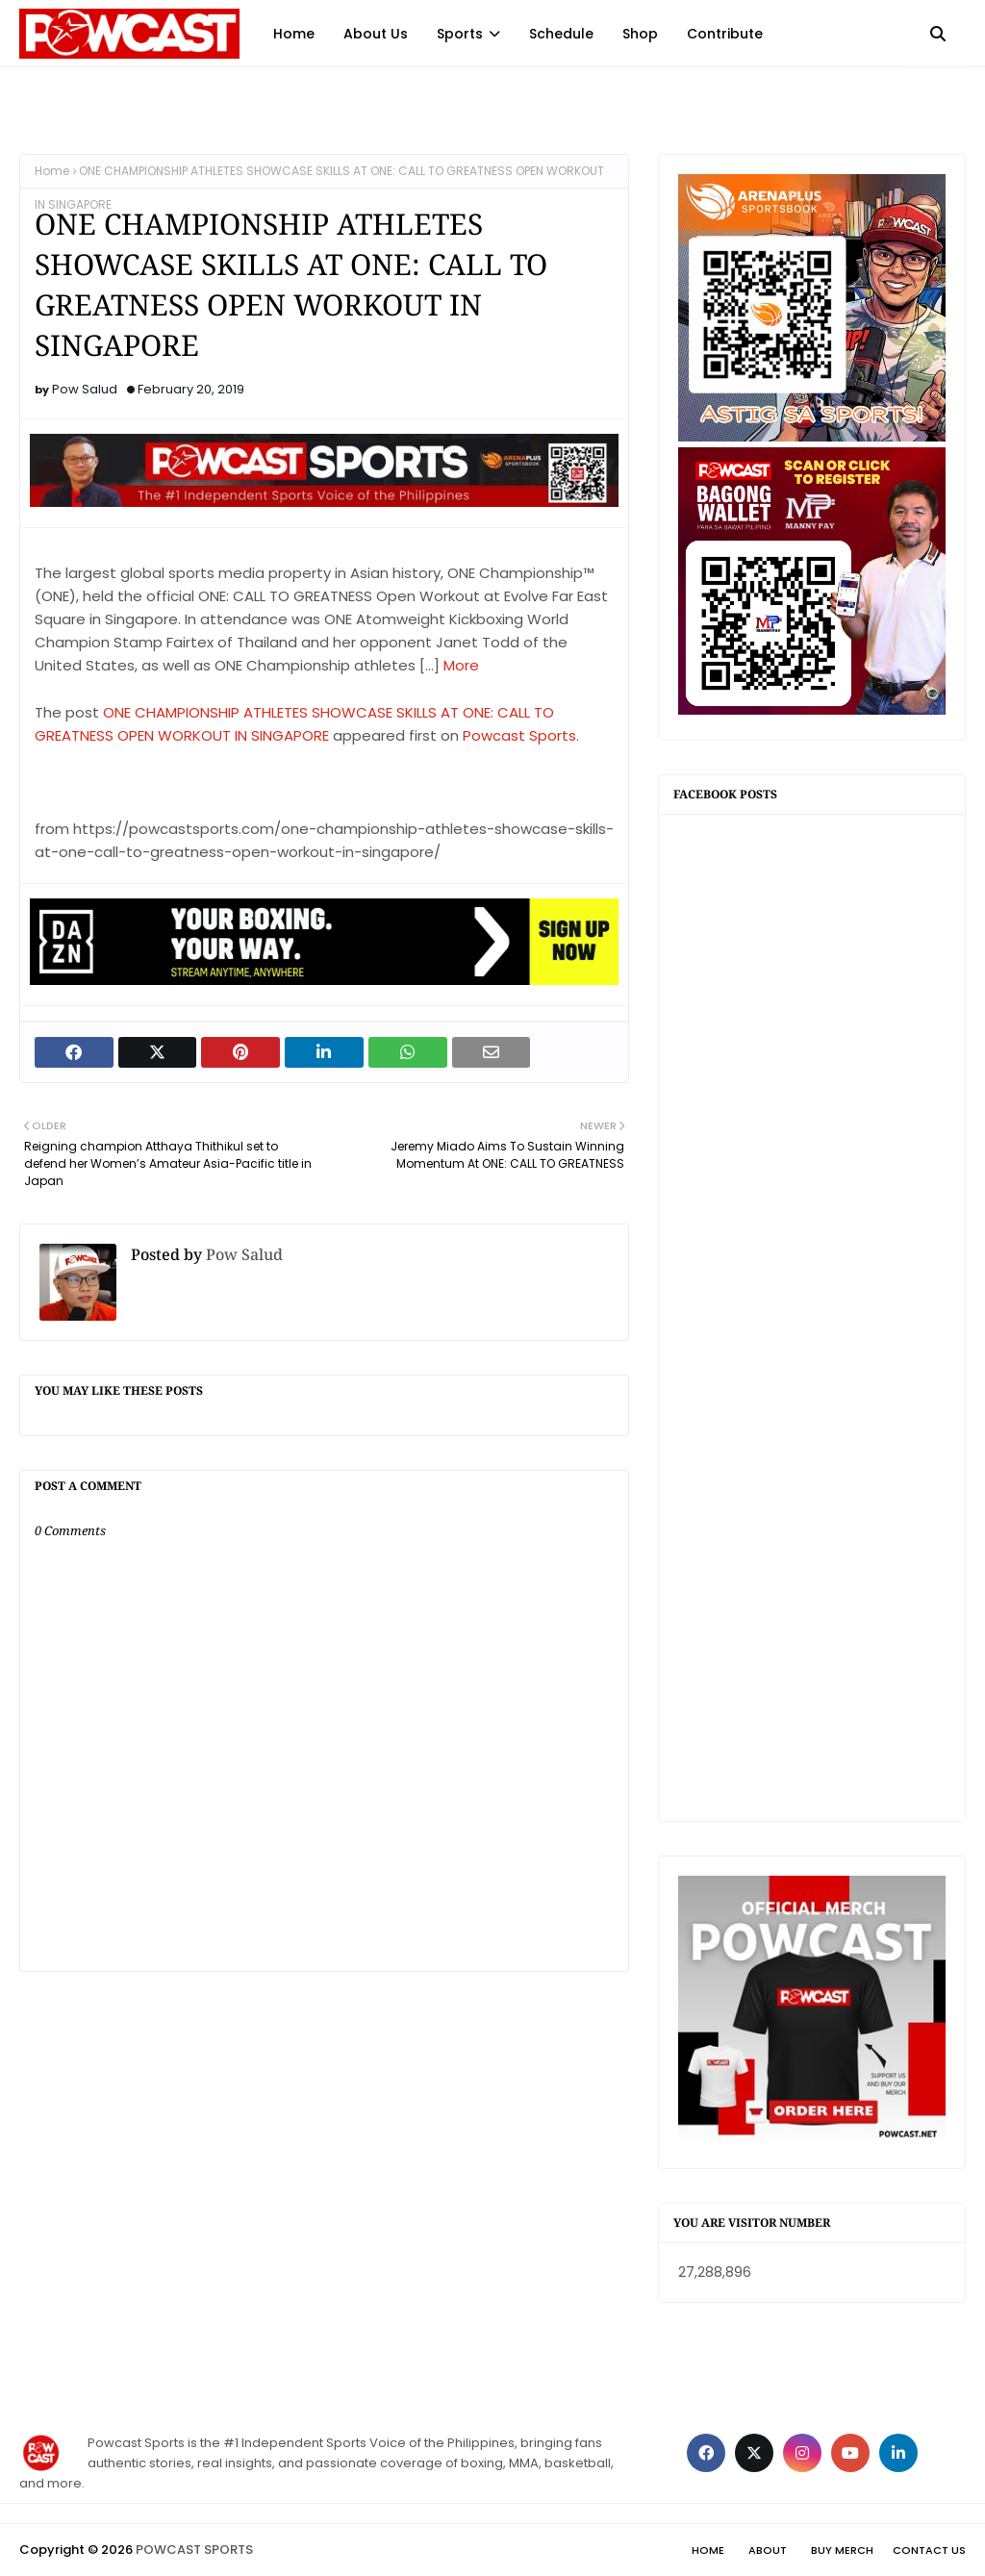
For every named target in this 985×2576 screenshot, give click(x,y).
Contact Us (929, 2550)
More (461, 665)
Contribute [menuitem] (725, 33)
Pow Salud (84, 389)
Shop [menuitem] (640, 33)
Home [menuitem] (294, 33)
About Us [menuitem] (375, 33)
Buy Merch (842, 2550)
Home (52, 171)
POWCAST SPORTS (194, 2549)
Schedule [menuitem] (561, 33)
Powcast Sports (519, 735)
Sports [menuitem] (460, 33)
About (767, 2550)
